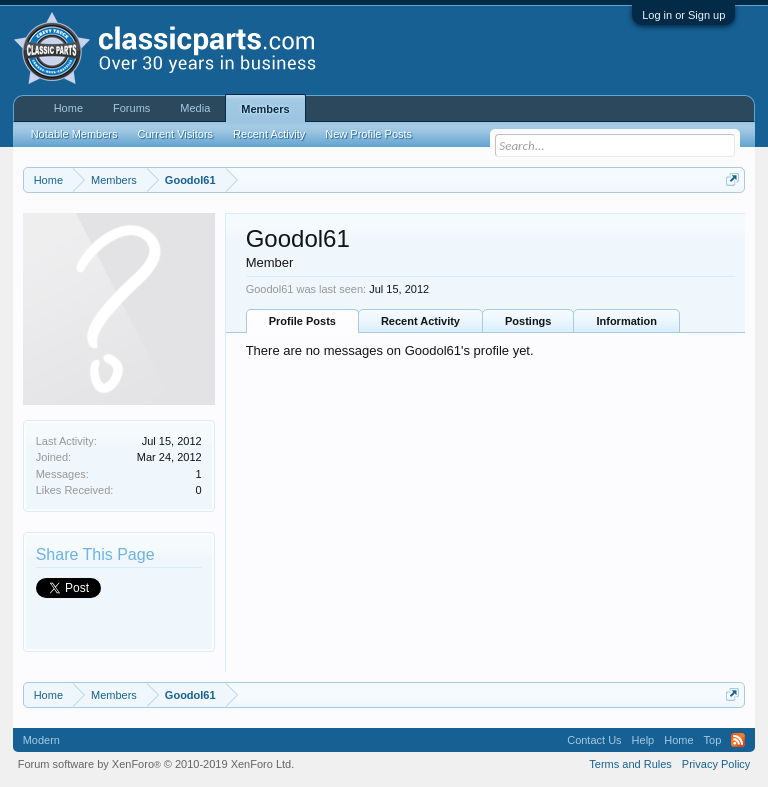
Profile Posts (302, 321)
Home (68, 108)
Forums (131, 108)
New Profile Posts (368, 134)
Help (643, 740)
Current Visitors (176, 134)
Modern (41, 740)
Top (713, 740)
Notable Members (74, 134)
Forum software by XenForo (156, 764)
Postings (528, 321)
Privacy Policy (716, 764)
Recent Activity (420, 321)
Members (265, 109)
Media (195, 108)
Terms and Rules (630, 764)
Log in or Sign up (683, 15)
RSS (738, 740)
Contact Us (594, 740)
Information (626, 321)
